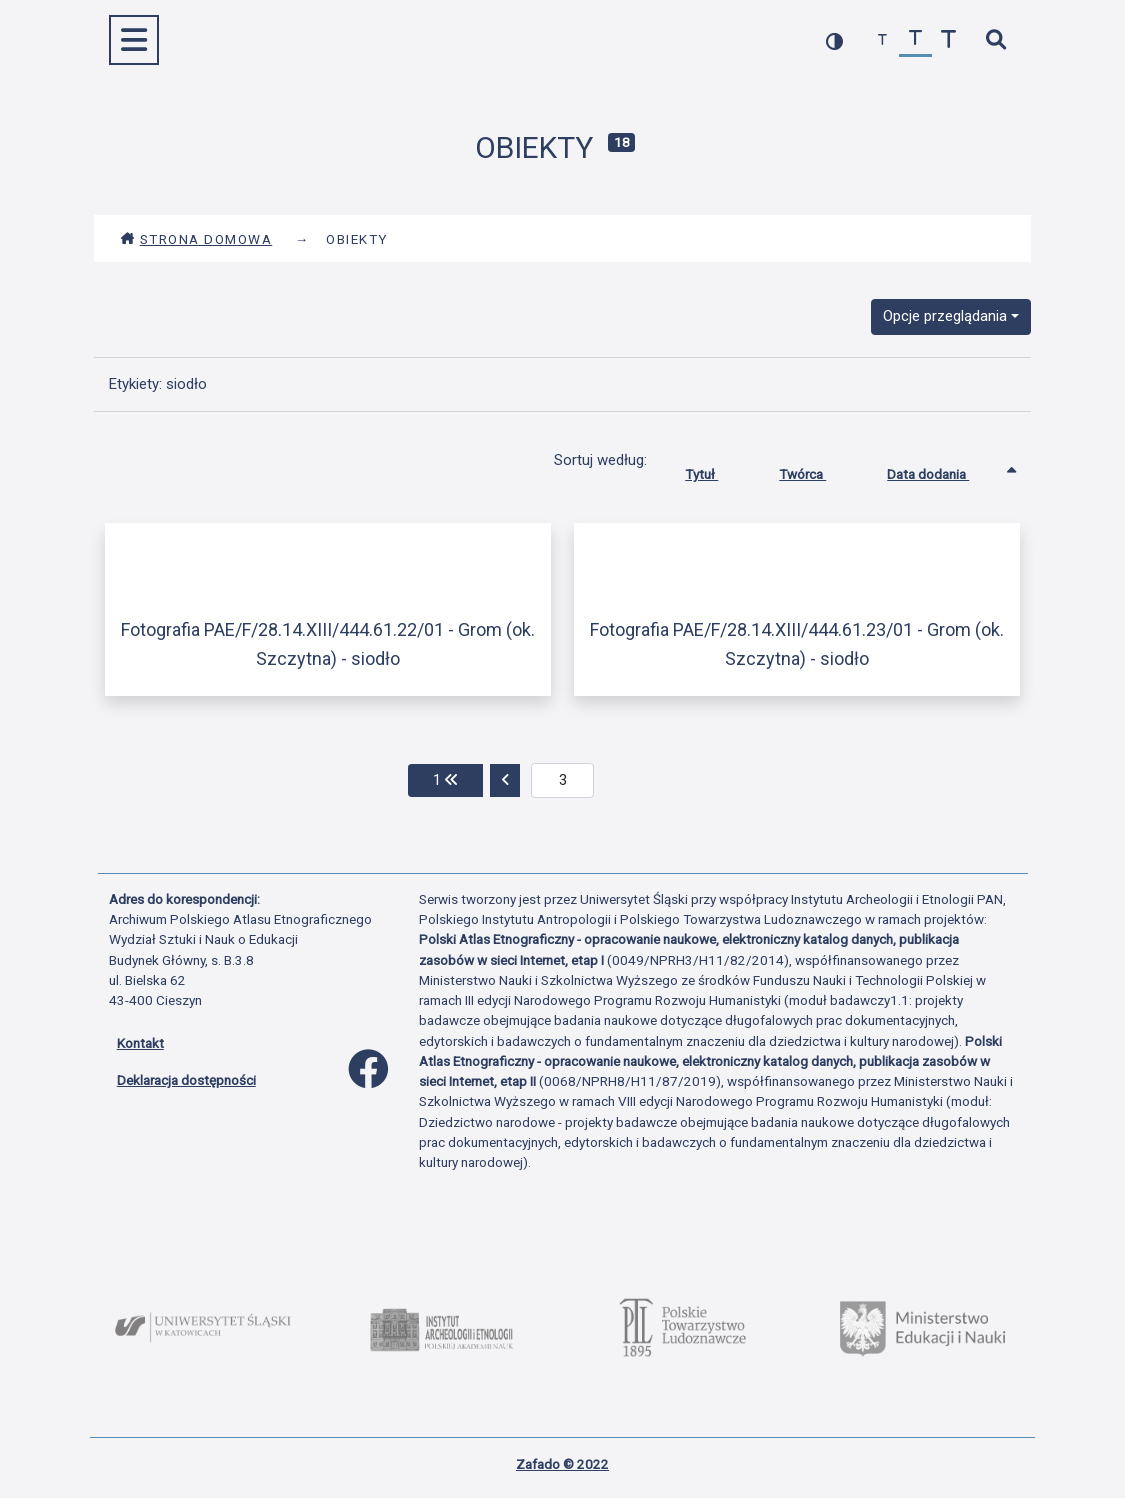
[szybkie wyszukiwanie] (996, 40)
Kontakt (140, 1043)
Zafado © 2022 (562, 1464)
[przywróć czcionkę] (915, 40)
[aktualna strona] (562, 781)
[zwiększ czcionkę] (948, 40)
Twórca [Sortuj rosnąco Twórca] (817, 470)
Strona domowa (196, 239)
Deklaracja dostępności (186, 1080)
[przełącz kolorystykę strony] (834, 40)
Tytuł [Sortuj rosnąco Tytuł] (716, 470)
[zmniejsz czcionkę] (882, 40)
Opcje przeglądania (945, 316)
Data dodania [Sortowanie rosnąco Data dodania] (943, 470)
